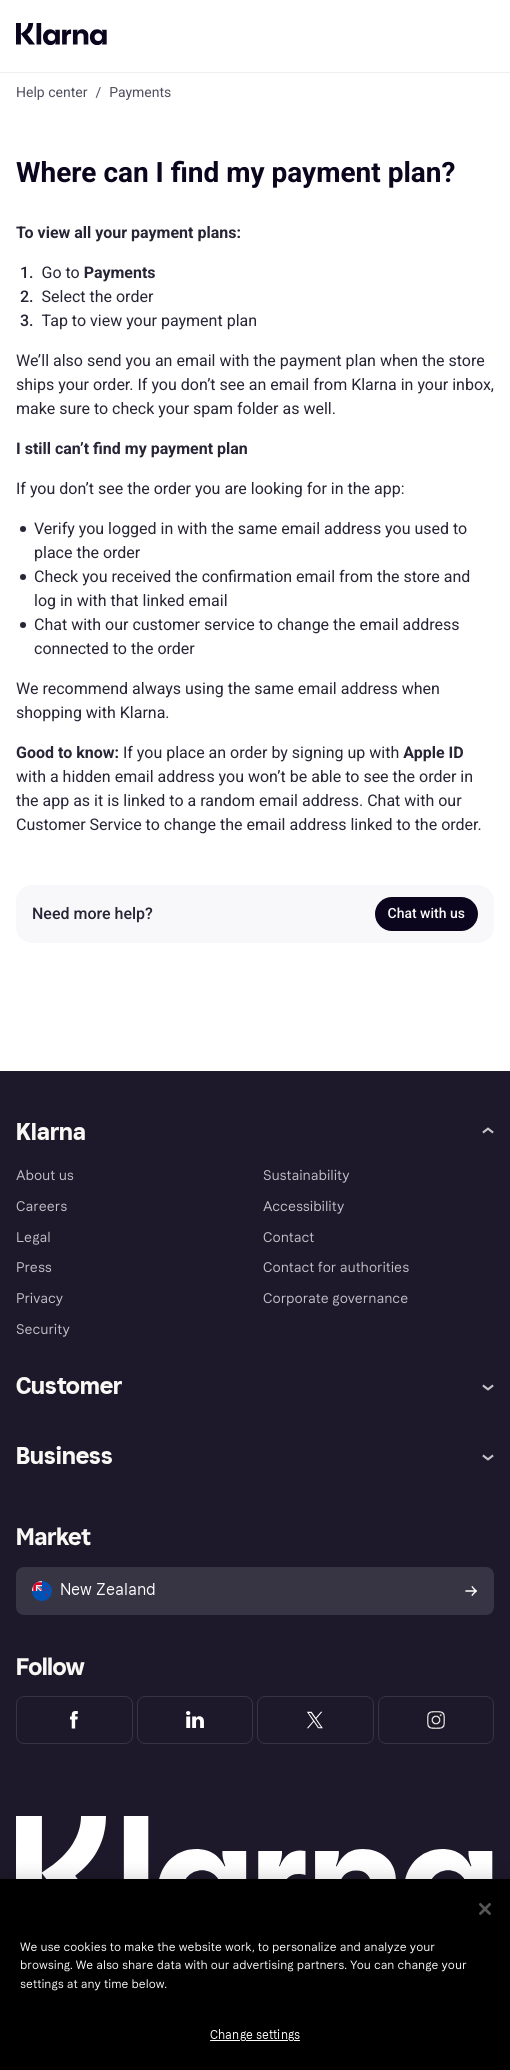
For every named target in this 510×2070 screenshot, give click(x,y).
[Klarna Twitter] (315, 1720)
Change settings (255, 2035)
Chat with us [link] (426, 914)
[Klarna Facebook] (74, 1720)
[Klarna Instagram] (436, 1720)
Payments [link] (140, 93)
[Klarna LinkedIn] (195, 1720)
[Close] (485, 1909)
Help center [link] (51, 93)
